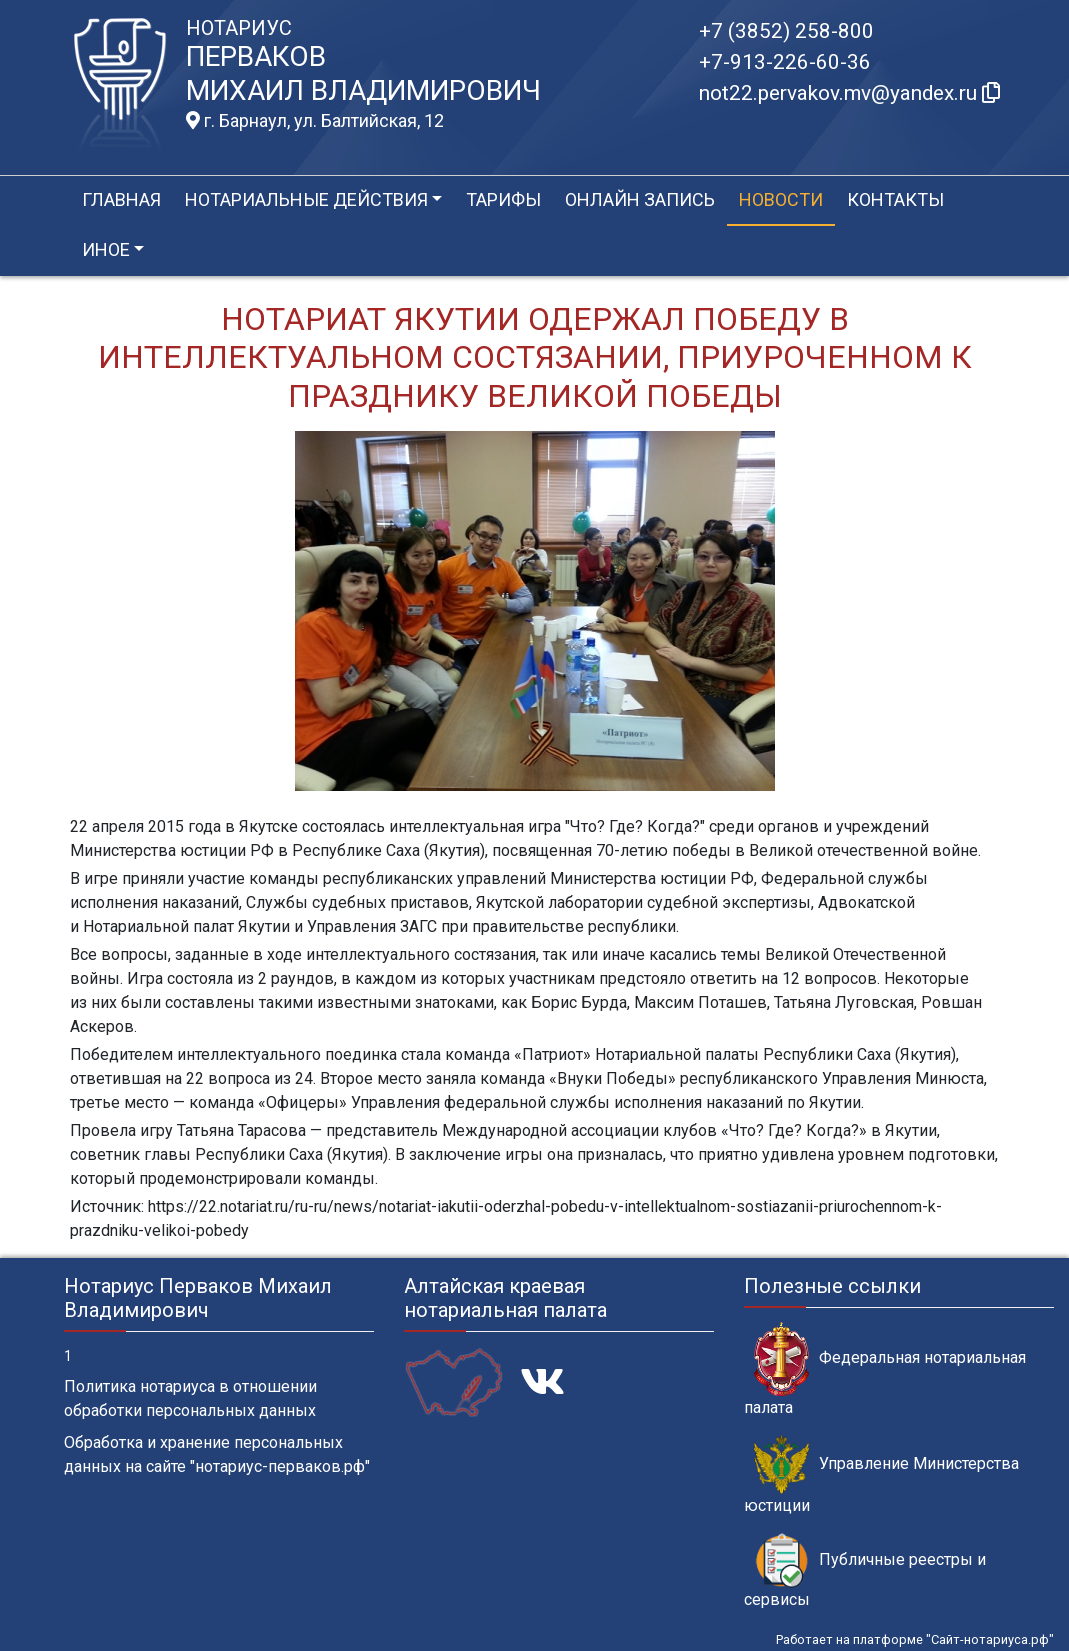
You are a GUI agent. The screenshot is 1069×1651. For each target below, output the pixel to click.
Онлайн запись (640, 199)
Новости (781, 199)
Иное (106, 249)
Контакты (895, 199)
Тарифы (503, 199)
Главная (121, 199)
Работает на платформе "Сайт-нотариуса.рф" (915, 1639)
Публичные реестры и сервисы (865, 1571)
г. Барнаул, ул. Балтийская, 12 (315, 121)
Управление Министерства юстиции (881, 1475)
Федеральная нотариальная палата (885, 1369)
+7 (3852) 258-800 (786, 31)
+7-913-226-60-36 (785, 62)
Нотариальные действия (306, 199)
